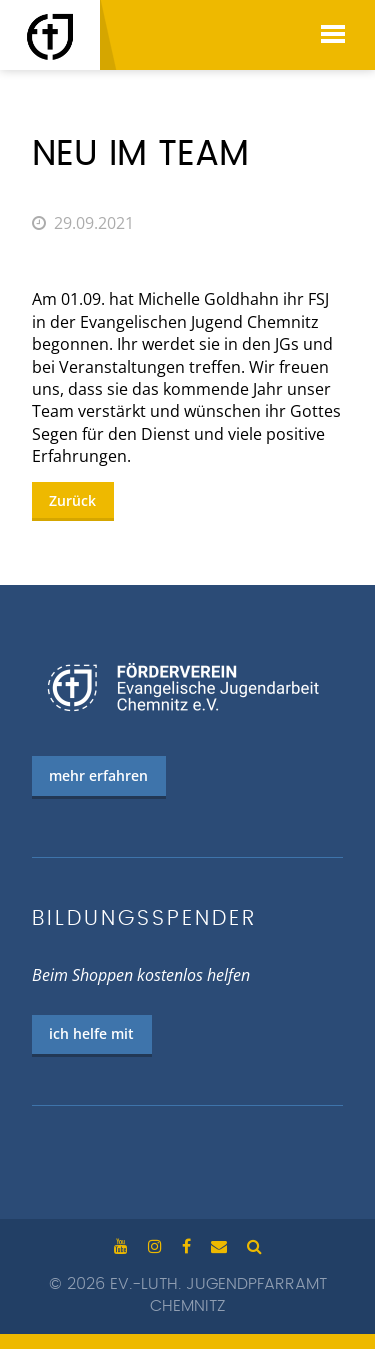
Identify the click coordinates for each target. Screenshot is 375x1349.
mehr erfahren (98, 775)
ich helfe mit (91, 1033)
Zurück (72, 500)
